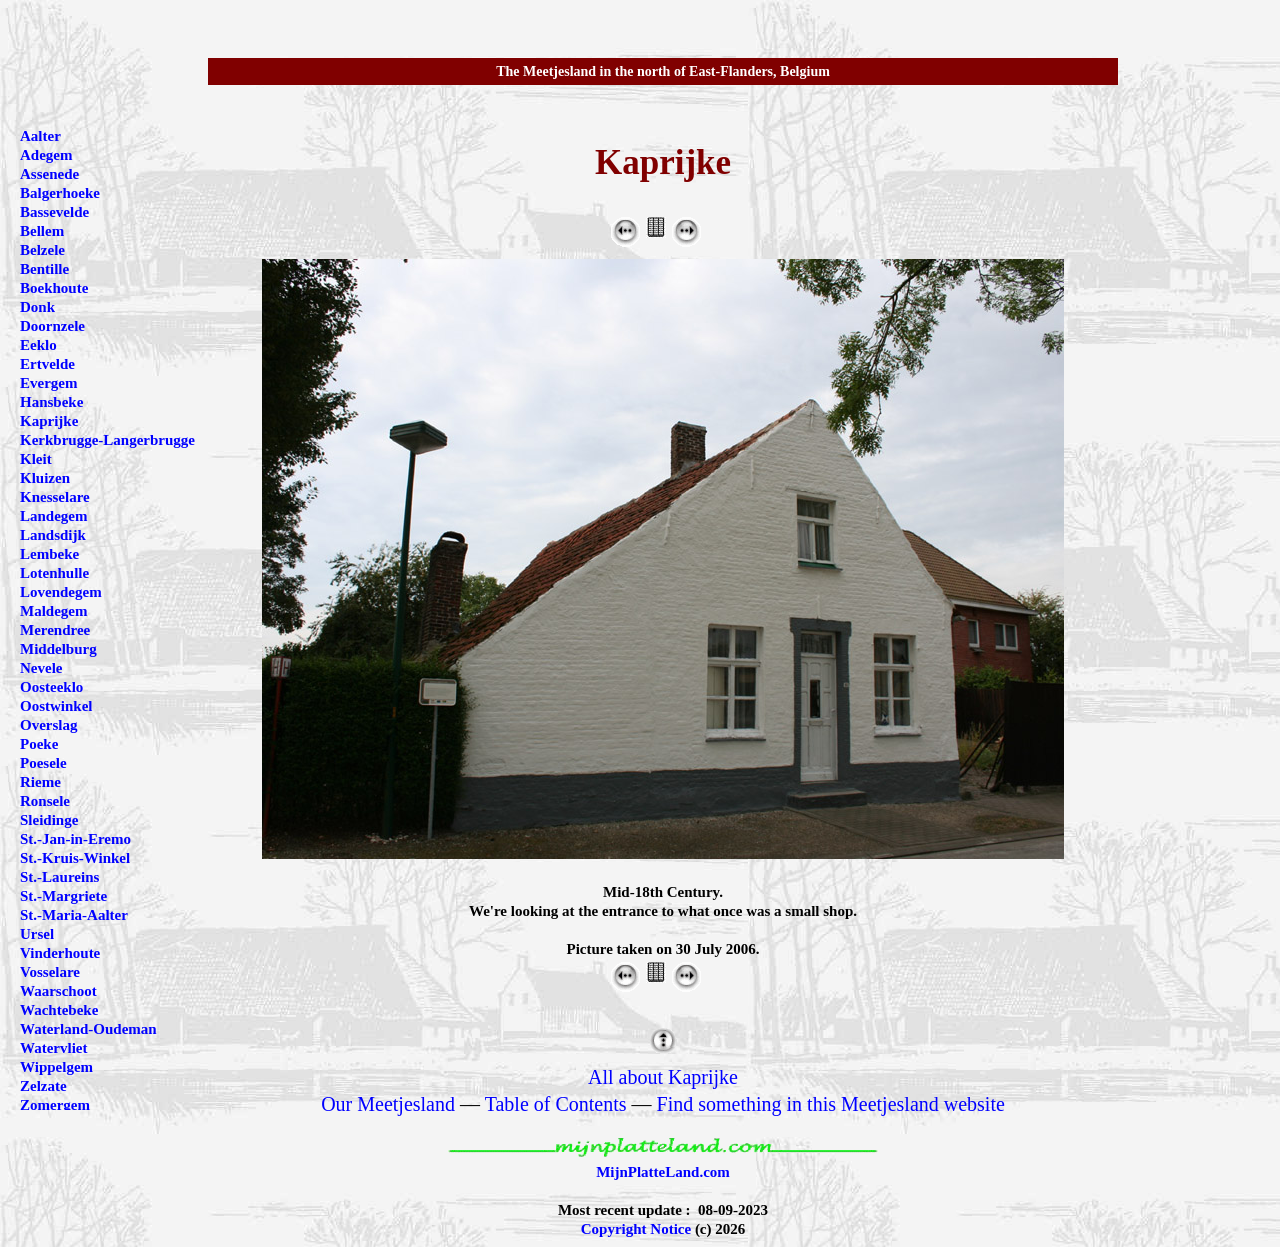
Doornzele (52, 326)
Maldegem (53, 611)
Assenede (49, 174)
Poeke (39, 744)
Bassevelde (54, 212)
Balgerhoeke (60, 193)
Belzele (42, 250)
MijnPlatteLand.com (663, 1172)
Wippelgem (56, 1067)
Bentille (44, 269)
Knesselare (55, 497)
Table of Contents (556, 1104)
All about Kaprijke (663, 1077)
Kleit (36, 459)
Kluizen (45, 478)
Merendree (55, 630)
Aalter (40, 136)
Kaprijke (49, 421)
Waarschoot (58, 991)
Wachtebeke (59, 1010)
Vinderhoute (60, 953)
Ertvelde (47, 364)
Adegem (46, 155)
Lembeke (49, 554)
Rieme (40, 782)
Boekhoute (54, 288)
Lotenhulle (54, 573)
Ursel (37, 934)
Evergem (48, 383)
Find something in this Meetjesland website (831, 1104)
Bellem (42, 231)
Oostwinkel (56, 706)
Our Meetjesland (388, 1104)
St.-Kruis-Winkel (75, 858)
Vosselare (50, 972)
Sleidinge (49, 820)
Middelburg (58, 649)
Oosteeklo (51, 687)
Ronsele (45, 801)
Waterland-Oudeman (88, 1029)
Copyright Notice (636, 1229)
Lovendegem (61, 592)
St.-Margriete (63, 896)
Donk (37, 307)
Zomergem (55, 1105)
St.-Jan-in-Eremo (75, 839)
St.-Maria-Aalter (74, 915)
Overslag (49, 725)
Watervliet (53, 1048)
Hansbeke (51, 402)
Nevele (41, 668)
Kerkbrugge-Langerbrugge (107, 440)
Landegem (54, 516)
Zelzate (43, 1086)
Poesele (43, 763)
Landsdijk (53, 535)
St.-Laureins (59, 877)
